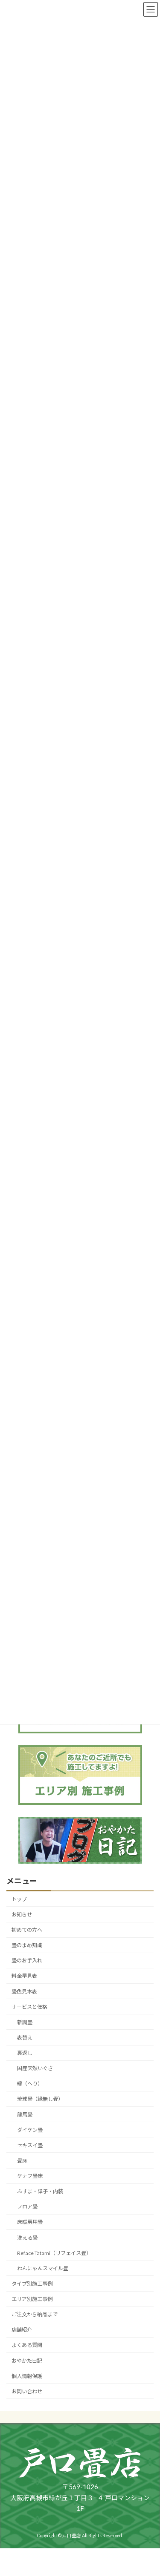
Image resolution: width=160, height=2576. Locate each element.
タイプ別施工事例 (32, 2284)
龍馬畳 (24, 2114)
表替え (24, 2037)
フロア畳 (27, 2206)
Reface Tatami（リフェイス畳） (54, 2252)
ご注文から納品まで (35, 2314)
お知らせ (22, 1914)
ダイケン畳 (30, 2129)
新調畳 (24, 2022)
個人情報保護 (27, 2375)
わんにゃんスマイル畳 (42, 2268)
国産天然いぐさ (35, 2068)
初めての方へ (27, 1930)
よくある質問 (27, 2345)
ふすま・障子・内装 (40, 2191)
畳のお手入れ (27, 1960)
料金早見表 (24, 1976)
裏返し (24, 2053)
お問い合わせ (27, 2391)
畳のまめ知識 (27, 1945)
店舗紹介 (22, 2329)
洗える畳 (27, 2237)
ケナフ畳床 (30, 2176)
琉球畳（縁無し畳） (40, 2099)
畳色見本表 (24, 1991)
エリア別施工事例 (32, 2299)
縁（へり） (30, 2083)
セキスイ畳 (30, 2145)
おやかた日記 (27, 2360)
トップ (19, 1899)
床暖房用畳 (30, 2222)
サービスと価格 (29, 2006)
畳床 (22, 2160)
